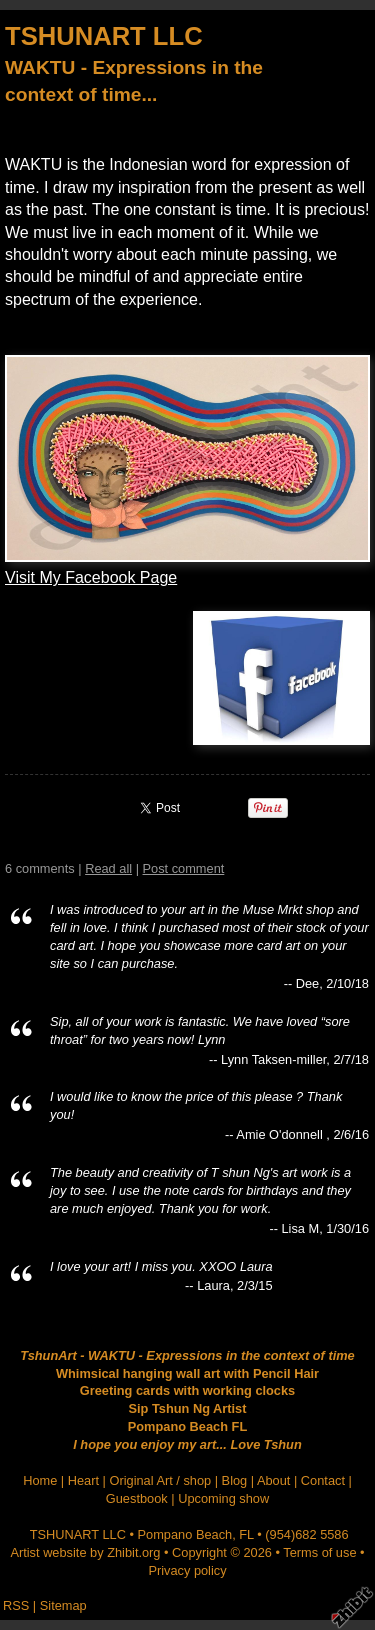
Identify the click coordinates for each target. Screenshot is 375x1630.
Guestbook (137, 1498)
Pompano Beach (185, 1534)
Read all (108, 868)
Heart (83, 1480)
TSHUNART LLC (104, 36)
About (273, 1480)
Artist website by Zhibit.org (85, 1552)
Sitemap (63, 1605)
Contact (323, 1480)
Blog (235, 1480)
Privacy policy (187, 1570)
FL (246, 1534)
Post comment (184, 868)
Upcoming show (223, 1498)
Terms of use (319, 1552)
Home (40, 1480)
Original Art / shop (160, 1480)
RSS (16, 1605)
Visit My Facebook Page (91, 577)
